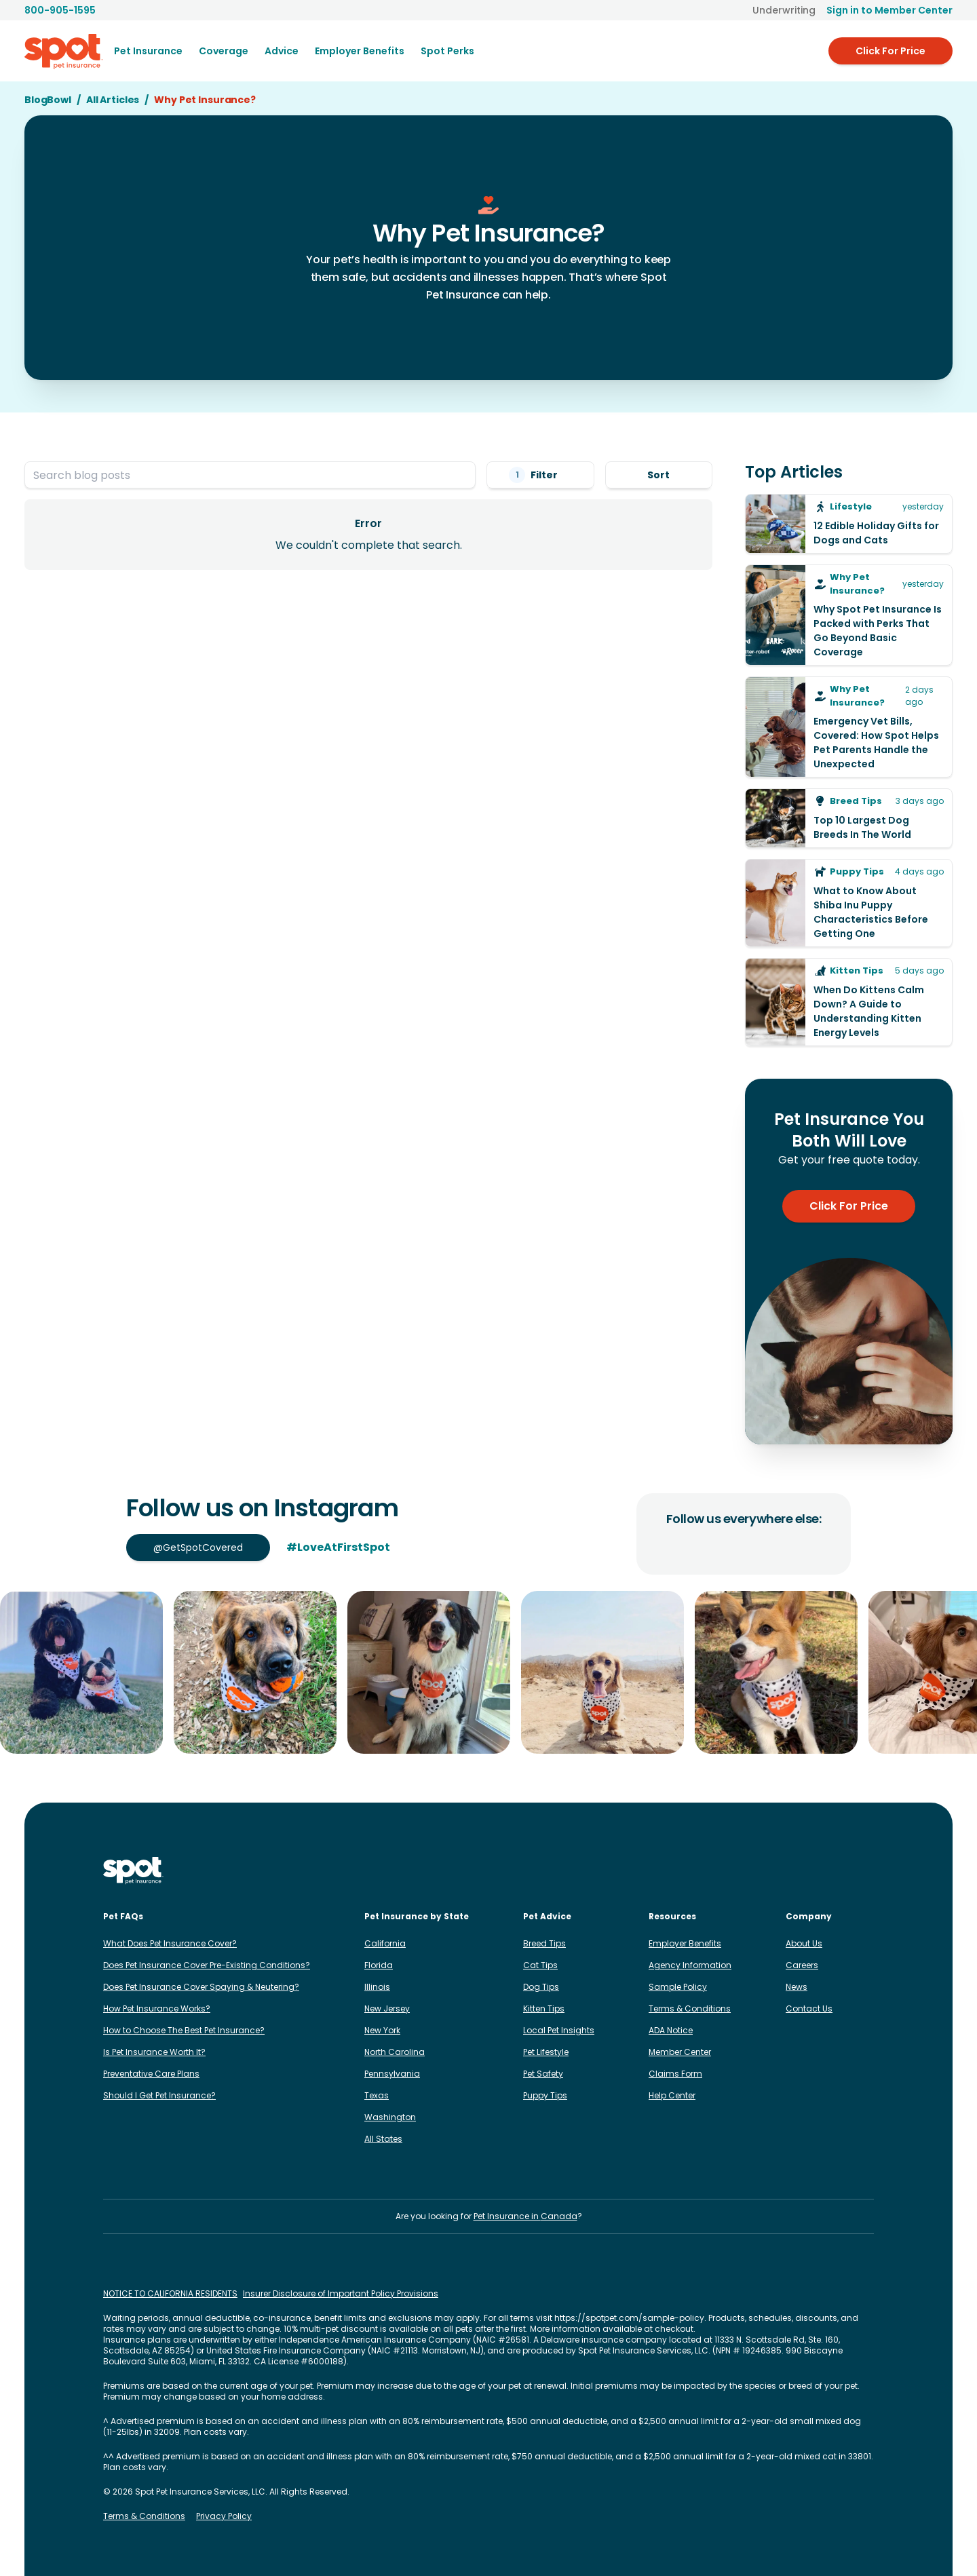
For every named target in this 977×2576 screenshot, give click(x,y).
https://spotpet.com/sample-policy (629, 2318)
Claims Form (675, 2073)
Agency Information (690, 1965)
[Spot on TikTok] (800, 1870)
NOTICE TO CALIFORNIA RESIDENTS (170, 2293)
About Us (804, 1943)
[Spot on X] (822, 1870)
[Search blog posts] (250, 474)
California (385, 1943)
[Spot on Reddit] (844, 1870)
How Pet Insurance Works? (156, 2008)
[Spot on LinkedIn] (779, 1870)
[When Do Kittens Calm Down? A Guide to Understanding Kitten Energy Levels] (849, 1002)
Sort (658, 475)
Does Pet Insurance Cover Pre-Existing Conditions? (206, 1965)
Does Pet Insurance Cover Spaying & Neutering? (201, 1987)
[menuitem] (148, 50)
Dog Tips (541, 1987)
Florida (378, 1965)
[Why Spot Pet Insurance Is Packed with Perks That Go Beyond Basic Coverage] (849, 615)
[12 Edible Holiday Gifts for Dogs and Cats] (849, 524)
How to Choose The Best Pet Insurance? (184, 2030)
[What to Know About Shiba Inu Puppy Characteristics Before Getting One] (849, 903)
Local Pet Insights (558, 2030)
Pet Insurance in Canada (525, 2216)
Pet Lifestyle (546, 2052)
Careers (802, 1965)
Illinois (377, 1987)
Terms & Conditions (690, 2008)
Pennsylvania (392, 2073)
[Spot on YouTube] (866, 1870)
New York (382, 2030)
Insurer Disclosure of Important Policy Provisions (340, 2293)
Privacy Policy (224, 2516)
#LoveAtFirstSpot (338, 1547)
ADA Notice (671, 2030)
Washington (390, 2117)
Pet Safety (543, 2073)
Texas (376, 2095)
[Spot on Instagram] (735, 1870)
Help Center (672, 2095)
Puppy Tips (545, 2095)
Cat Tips (540, 1965)
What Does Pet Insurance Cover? (170, 1943)
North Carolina (394, 2052)
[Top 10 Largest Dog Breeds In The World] (849, 818)
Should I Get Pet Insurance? (159, 2095)
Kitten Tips (543, 2008)
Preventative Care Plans (151, 2073)
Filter (540, 475)
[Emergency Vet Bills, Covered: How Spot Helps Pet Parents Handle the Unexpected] (849, 726)
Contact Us (809, 2008)
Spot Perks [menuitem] (447, 51)
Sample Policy (678, 1987)
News (796, 1987)
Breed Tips (544, 1943)
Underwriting (784, 10)
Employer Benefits (685, 1943)
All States (383, 2139)
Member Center (680, 2052)
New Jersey (387, 2008)
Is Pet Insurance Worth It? (154, 2052)
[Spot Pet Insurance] (133, 1871)
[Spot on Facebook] (757, 1870)
